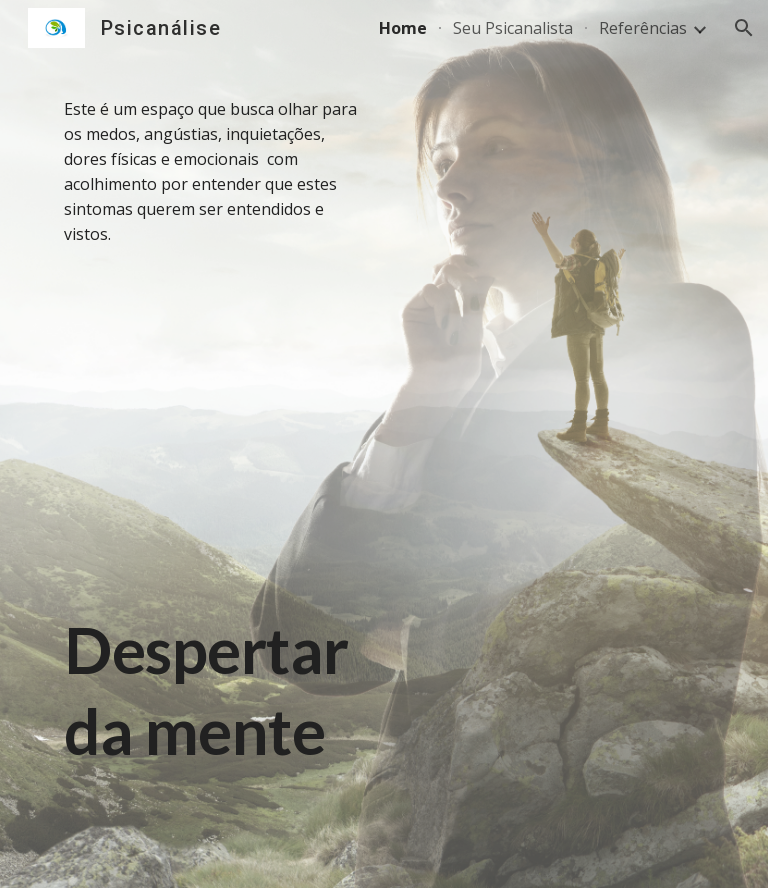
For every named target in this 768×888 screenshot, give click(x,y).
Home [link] (403, 28)
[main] (215, 444)
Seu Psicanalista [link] (513, 28)
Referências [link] (643, 28)
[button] (744, 28)
